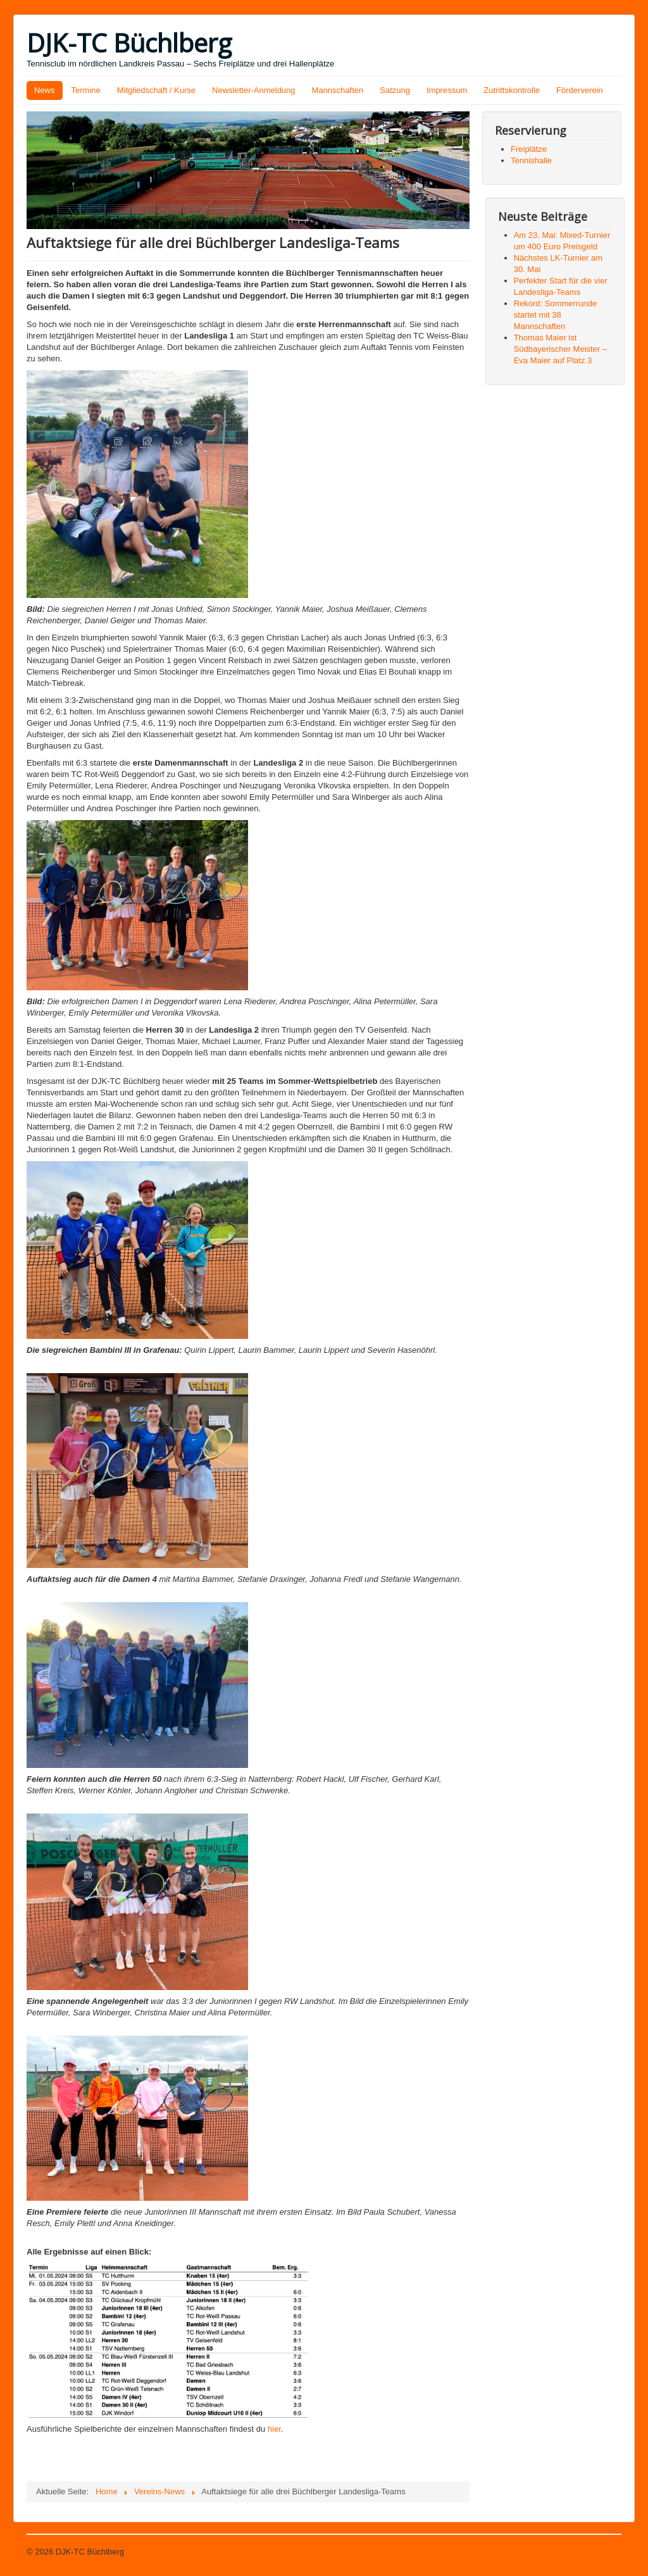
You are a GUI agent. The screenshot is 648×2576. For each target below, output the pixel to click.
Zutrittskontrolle (511, 90)
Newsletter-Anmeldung (254, 90)
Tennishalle (531, 160)
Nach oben (601, 2551)
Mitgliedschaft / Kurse (156, 90)
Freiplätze (529, 149)
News (44, 90)
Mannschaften (338, 90)
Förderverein (579, 90)
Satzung (395, 90)
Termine (86, 90)
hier (274, 2429)
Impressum (447, 90)
